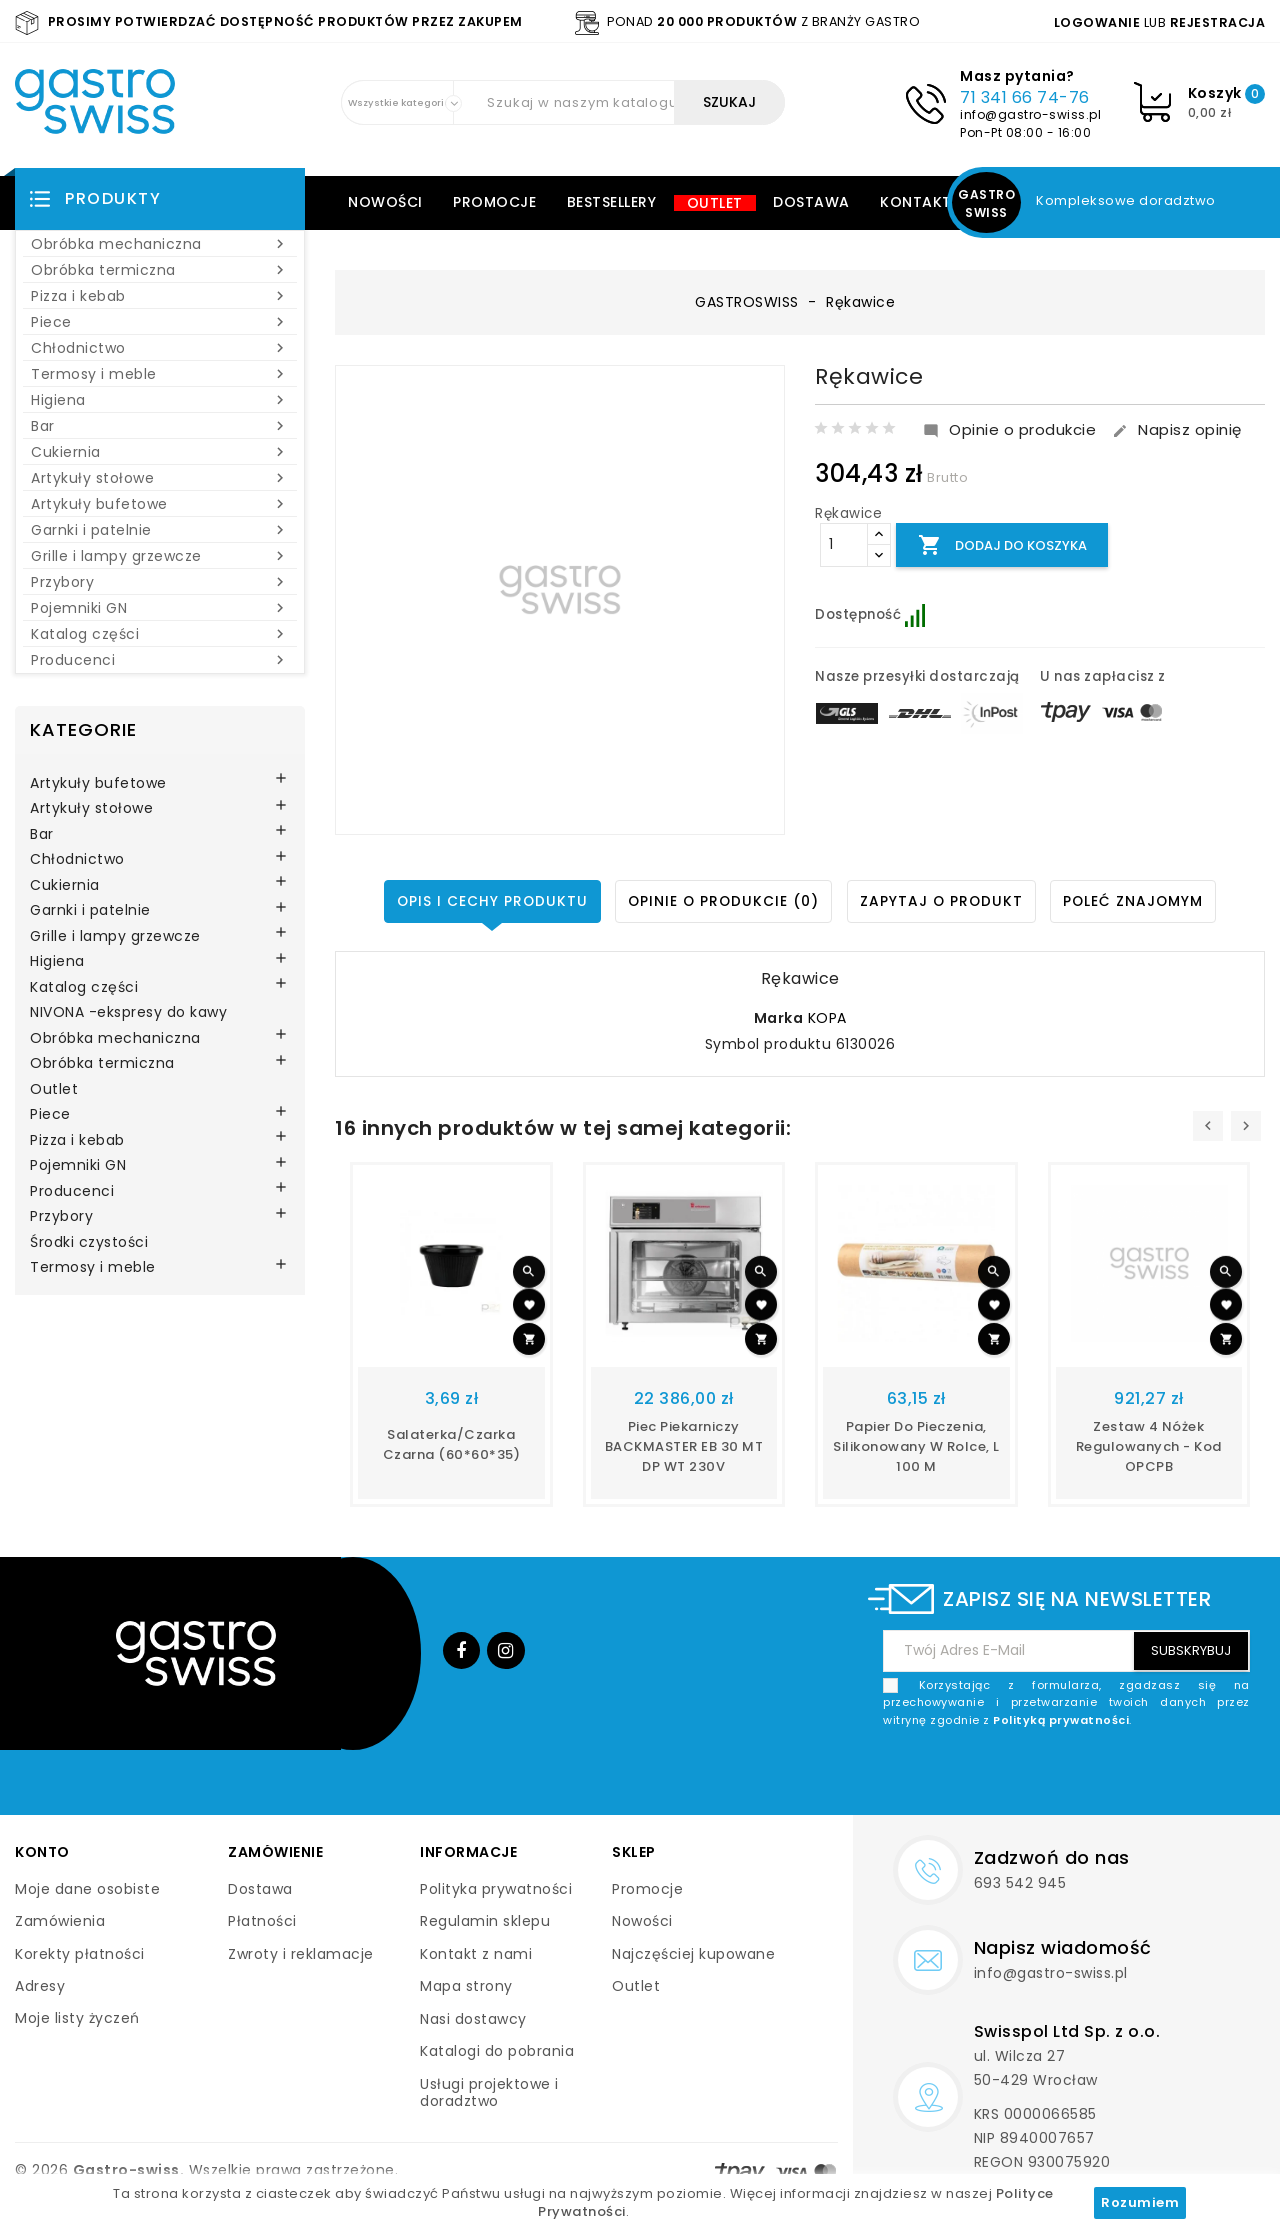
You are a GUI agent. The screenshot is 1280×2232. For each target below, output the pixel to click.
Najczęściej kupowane (693, 1954)
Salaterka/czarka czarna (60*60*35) (452, 1444)
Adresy (40, 1986)
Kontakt (916, 202)
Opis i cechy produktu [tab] (488, 901)
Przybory (160, 582)
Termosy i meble (160, 374)
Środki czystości (89, 1243)
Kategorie (83, 729)
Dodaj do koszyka (1006, 545)
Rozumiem (1140, 2202)
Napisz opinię (1177, 430)
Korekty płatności (80, 1954)
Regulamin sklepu (485, 1921)
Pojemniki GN (160, 608)
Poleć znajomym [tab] (1137, 901)
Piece (160, 322)
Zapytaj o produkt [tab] (942, 901)
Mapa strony (466, 1986)
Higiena (160, 400)
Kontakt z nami (476, 1954)
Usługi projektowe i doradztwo (489, 2093)
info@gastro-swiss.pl (1030, 114)
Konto (42, 1852)
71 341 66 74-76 (1025, 97)
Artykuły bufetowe (160, 504)
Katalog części (160, 634)
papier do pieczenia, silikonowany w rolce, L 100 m (916, 1446)
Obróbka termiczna (160, 270)
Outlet (715, 203)
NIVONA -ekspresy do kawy (128, 1013)
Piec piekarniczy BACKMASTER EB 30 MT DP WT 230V (684, 1446)
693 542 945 (1020, 1883)
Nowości (385, 202)
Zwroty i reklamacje (301, 1954)
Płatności (262, 1921)
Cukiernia (160, 452)
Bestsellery (612, 202)
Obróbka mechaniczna (160, 244)
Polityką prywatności (1061, 1720)
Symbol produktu (768, 1045)
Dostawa (811, 202)
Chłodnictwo (160, 348)
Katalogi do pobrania (497, 2051)
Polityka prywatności (496, 1889)
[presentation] (1208, 1126)
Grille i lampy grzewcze (160, 556)
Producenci (160, 660)
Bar (160, 426)
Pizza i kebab (160, 296)
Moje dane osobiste (87, 1889)
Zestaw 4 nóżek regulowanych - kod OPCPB (1149, 1446)
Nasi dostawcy (473, 2019)
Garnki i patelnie (160, 530)
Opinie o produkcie (1009, 430)
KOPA (827, 1018)
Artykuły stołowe (160, 478)
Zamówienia (60, 1921)
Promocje (494, 202)
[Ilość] (844, 545)
